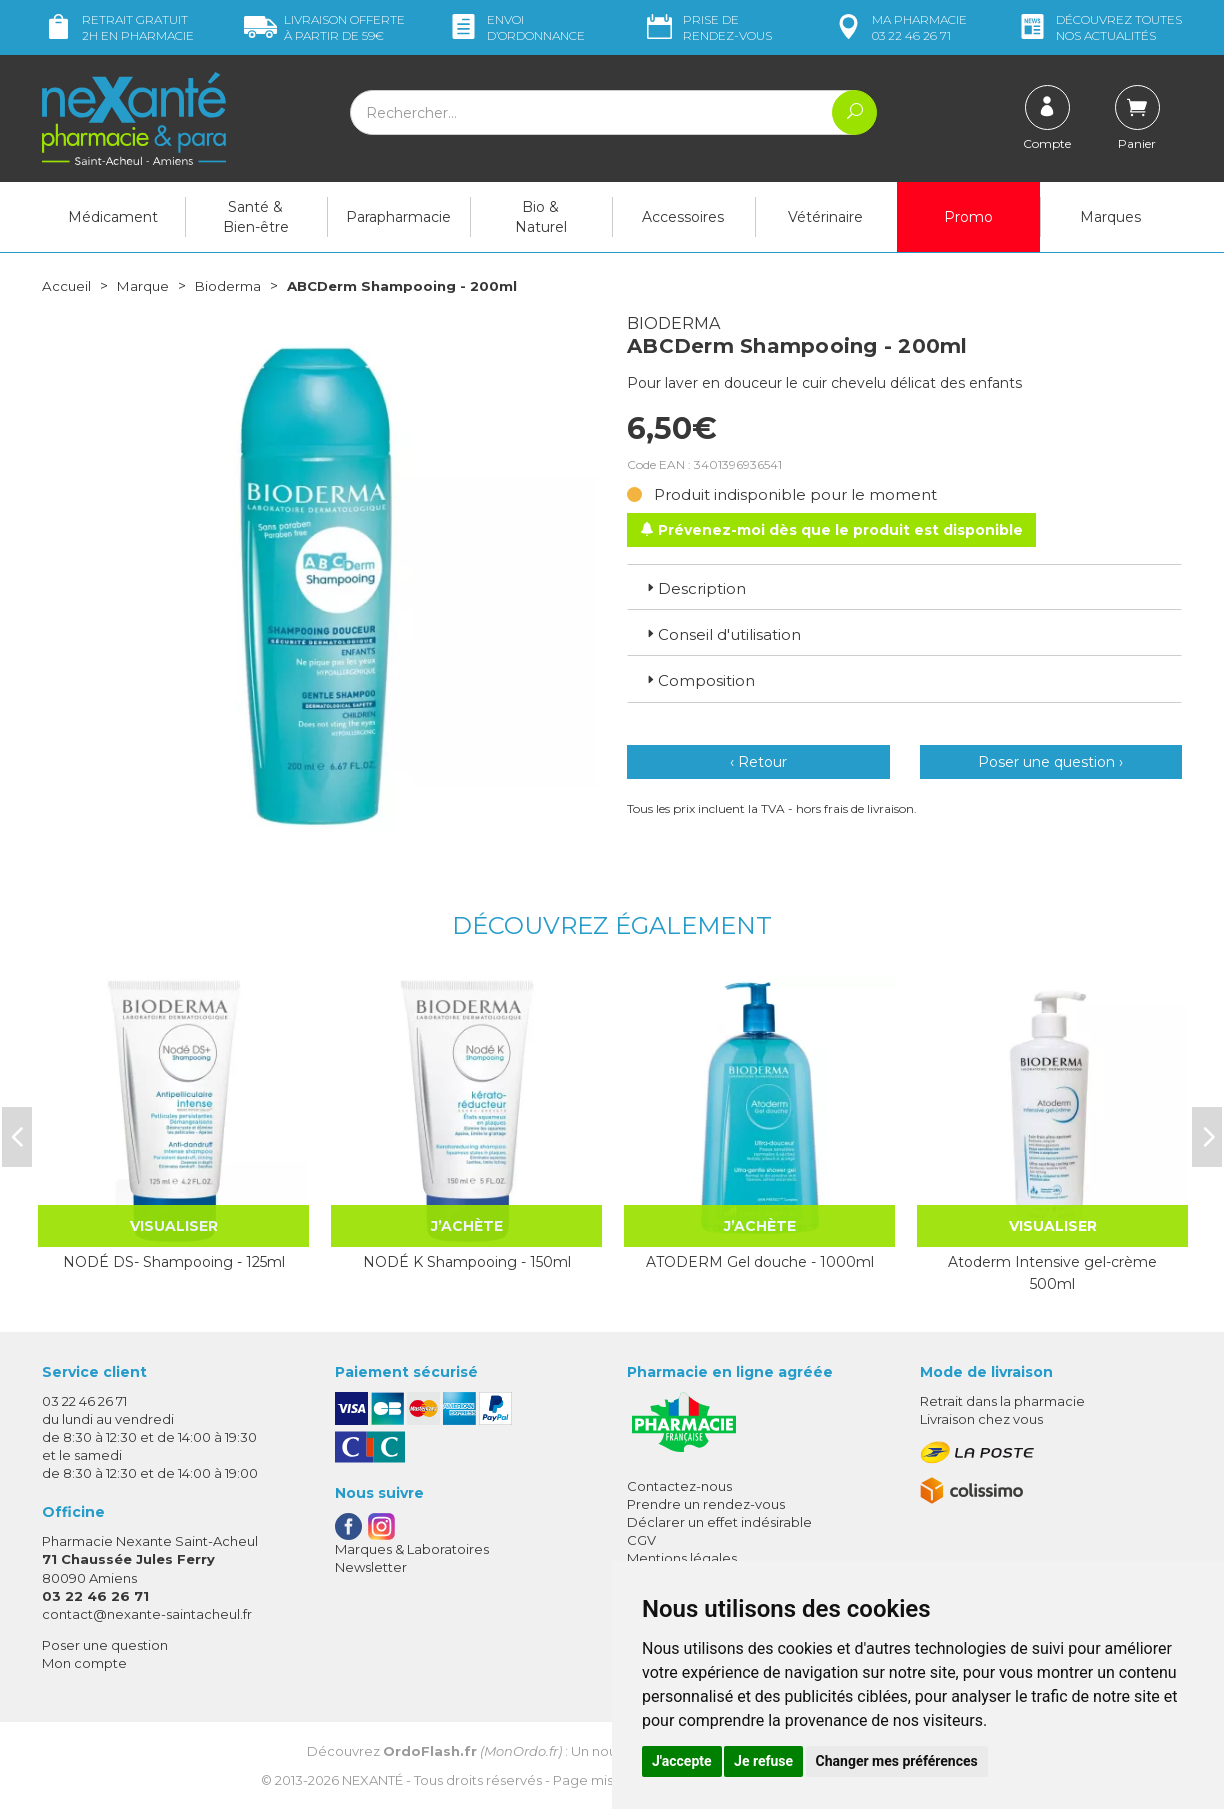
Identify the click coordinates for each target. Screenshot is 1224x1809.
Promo (968, 217)
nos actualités (1099, 27)
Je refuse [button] (763, 1761)
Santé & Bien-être (256, 217)
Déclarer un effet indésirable (719, 1522)
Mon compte (84, 1663)
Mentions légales (682, 1558)
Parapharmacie (398, 217)
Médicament (113, 217)
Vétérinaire (825, 217)
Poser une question (105, 1645)
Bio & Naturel (541, 217)
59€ (324, 27)
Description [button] (694, 587)
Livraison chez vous (981, 1419)
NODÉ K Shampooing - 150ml (467, 1262)
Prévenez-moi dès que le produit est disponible (831, 529)
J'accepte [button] (682, 1761)
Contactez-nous (679, 1486)
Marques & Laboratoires (412, 1549)
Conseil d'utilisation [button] (722, 634)
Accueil (67, 286)
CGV (641, 1540)
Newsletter (371, 1567)
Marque (145, 286)
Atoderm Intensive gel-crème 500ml (1052, 1273)
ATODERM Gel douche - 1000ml (760, 1262)
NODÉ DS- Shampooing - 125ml (174, 1262)
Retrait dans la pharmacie (1002, 1401)
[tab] (904, 586)
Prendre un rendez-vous (706, 1504)
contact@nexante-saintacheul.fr (147, 1614)
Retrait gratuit (118, 27)
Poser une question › (1050, 762)
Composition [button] (699, 680)
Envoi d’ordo (516, 27)
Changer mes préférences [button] (897, 1761)
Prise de (707, 27)
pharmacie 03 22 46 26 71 (899, 27)
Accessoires (683, 217)
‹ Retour (758, 762)
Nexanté (372, 1779)
